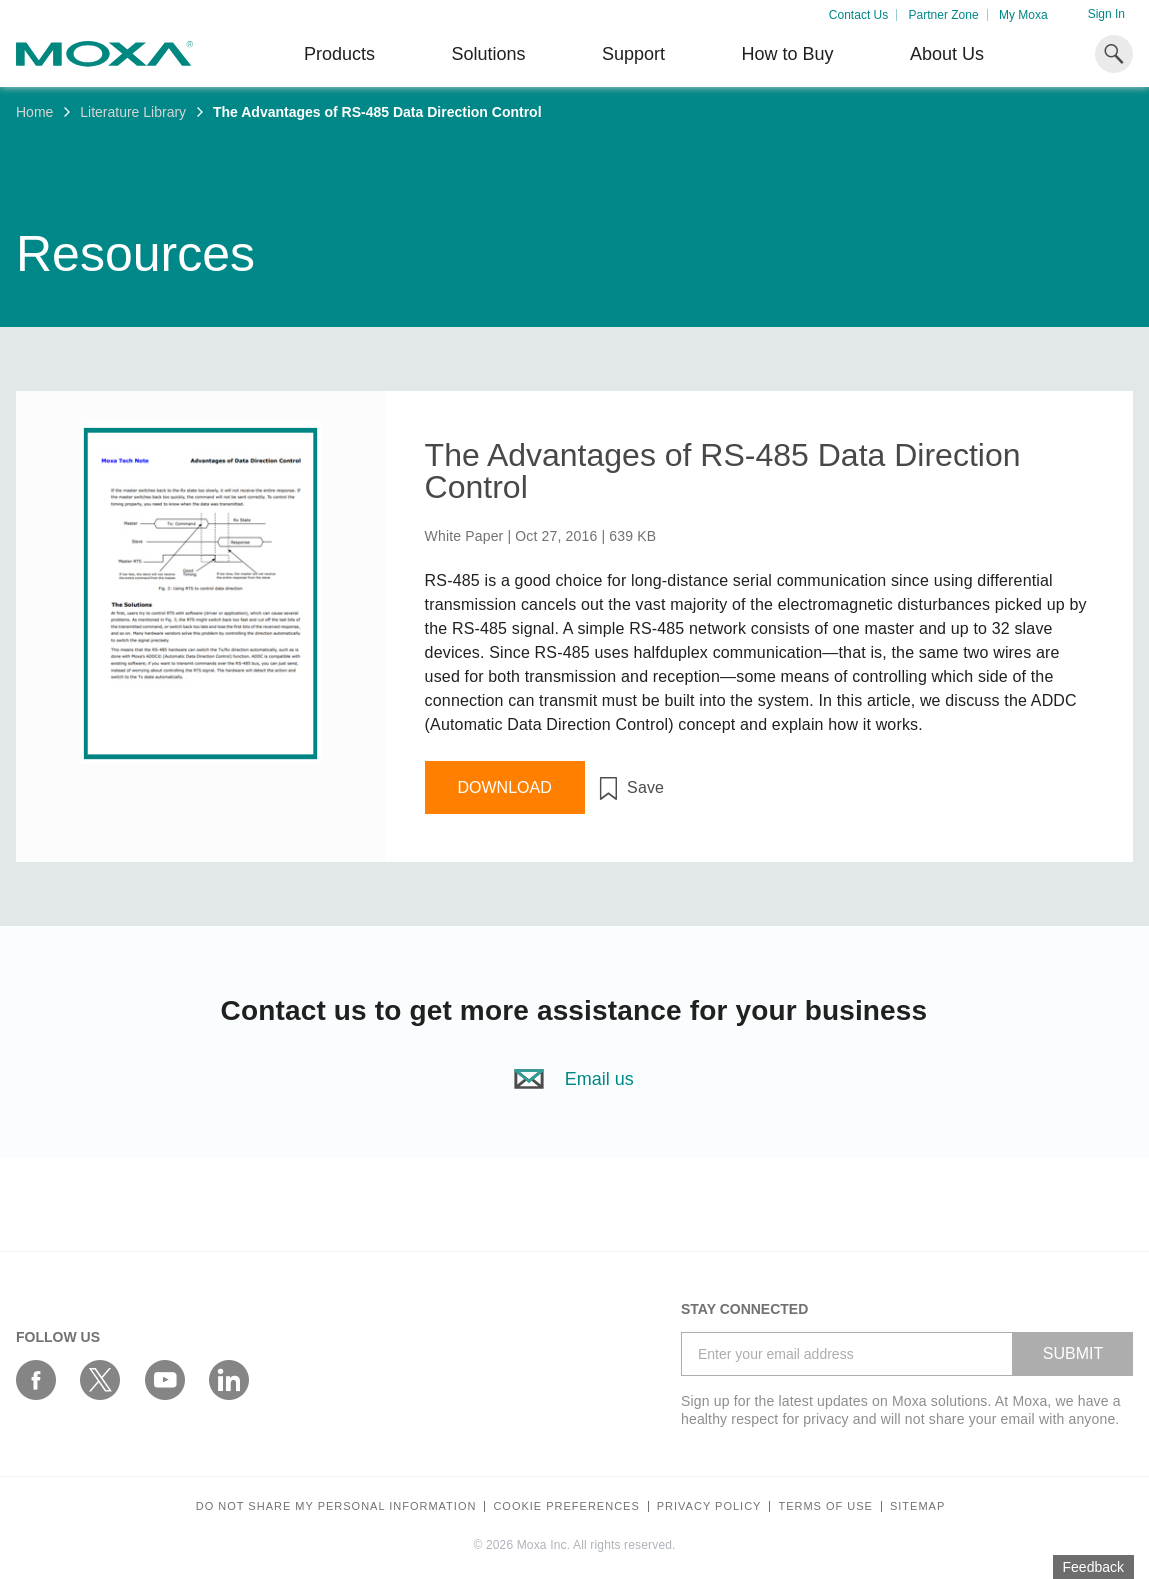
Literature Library (133, 112)
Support (633, 54)
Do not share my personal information (336, 1506)
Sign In (1106, 14)
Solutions (488, 54)
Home (34, 112)
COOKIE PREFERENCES (566, 1506)
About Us (947, 54)
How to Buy (787, 54)
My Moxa (1023, 15)
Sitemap (917, 1506)
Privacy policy (709, 1506)
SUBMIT (1073, 1353)
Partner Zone (944, 15)
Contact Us (858, 15)
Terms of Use (825, 1506)
